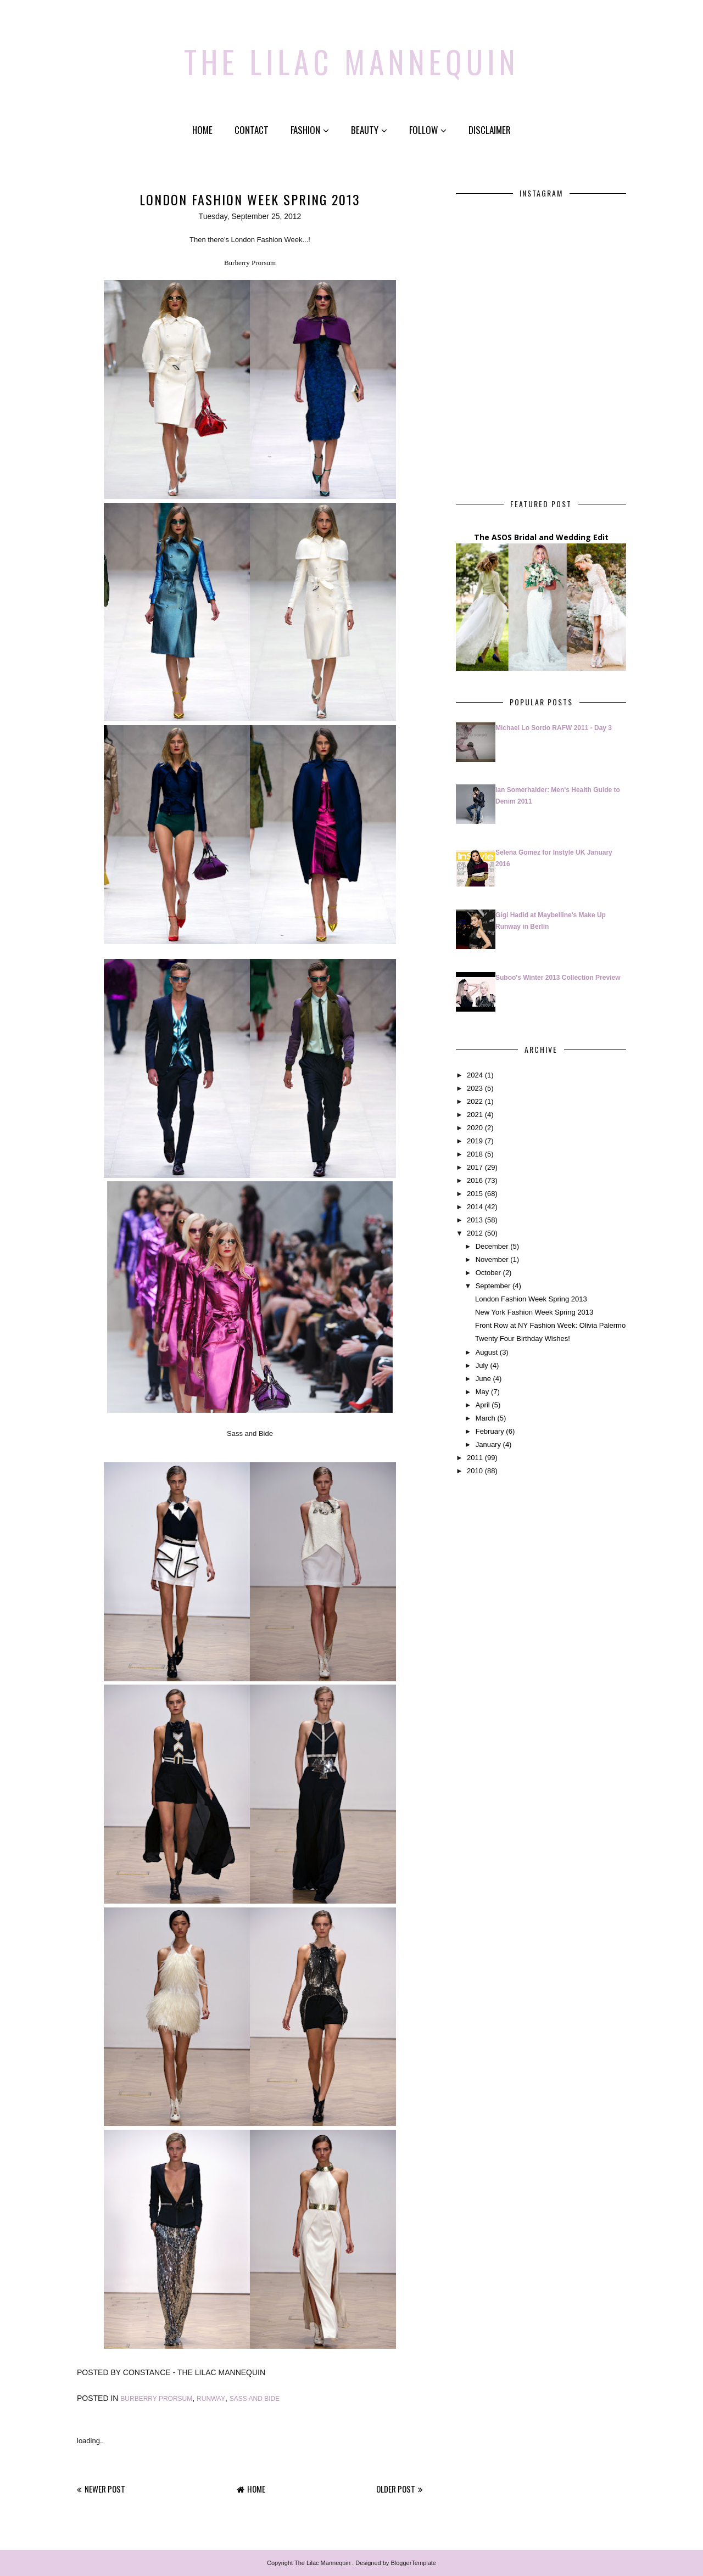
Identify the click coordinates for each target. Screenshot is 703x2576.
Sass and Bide (255, 2398)
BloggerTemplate (413, 2563)
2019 (475, 1140)
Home (202, 130)
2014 (475, 1207)
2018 (475, 1154)
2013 (475, 1220)
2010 (475, 1471)
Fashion (310, 130)
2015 (475, 1193)
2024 (475, 1074)
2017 (475, 1167)
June (483, 1378)
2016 (475, 1180)
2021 (475, 1114)
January (488, 1444)
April (483, 1404)
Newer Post (105, 2489)
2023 (475, 1088)
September (493, 1286)
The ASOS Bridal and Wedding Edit (541, 537)
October (488, 1273)
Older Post (395, 2489)
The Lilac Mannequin (352, 57)
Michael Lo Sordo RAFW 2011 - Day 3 (553, 727)
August (487, 1352)
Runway (211, 2398)
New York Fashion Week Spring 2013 (534, 1312)
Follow (428, 130)
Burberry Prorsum (156, 2398)
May (482, 1391)
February (490, 1431)
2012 (475, 1233)
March (485, 1417)
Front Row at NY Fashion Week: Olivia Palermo (550, 1325)
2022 (475, 1101)
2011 (475, 1457)
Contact (252, 130)
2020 (475, 1127)
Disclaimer (489, 130)
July (482, 1365)
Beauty (369, 130)
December (492, 1246)
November (492, 1259)
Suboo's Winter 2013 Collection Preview (557, 977)
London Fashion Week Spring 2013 (531, 1299)
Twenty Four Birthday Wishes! (522, 1338)
